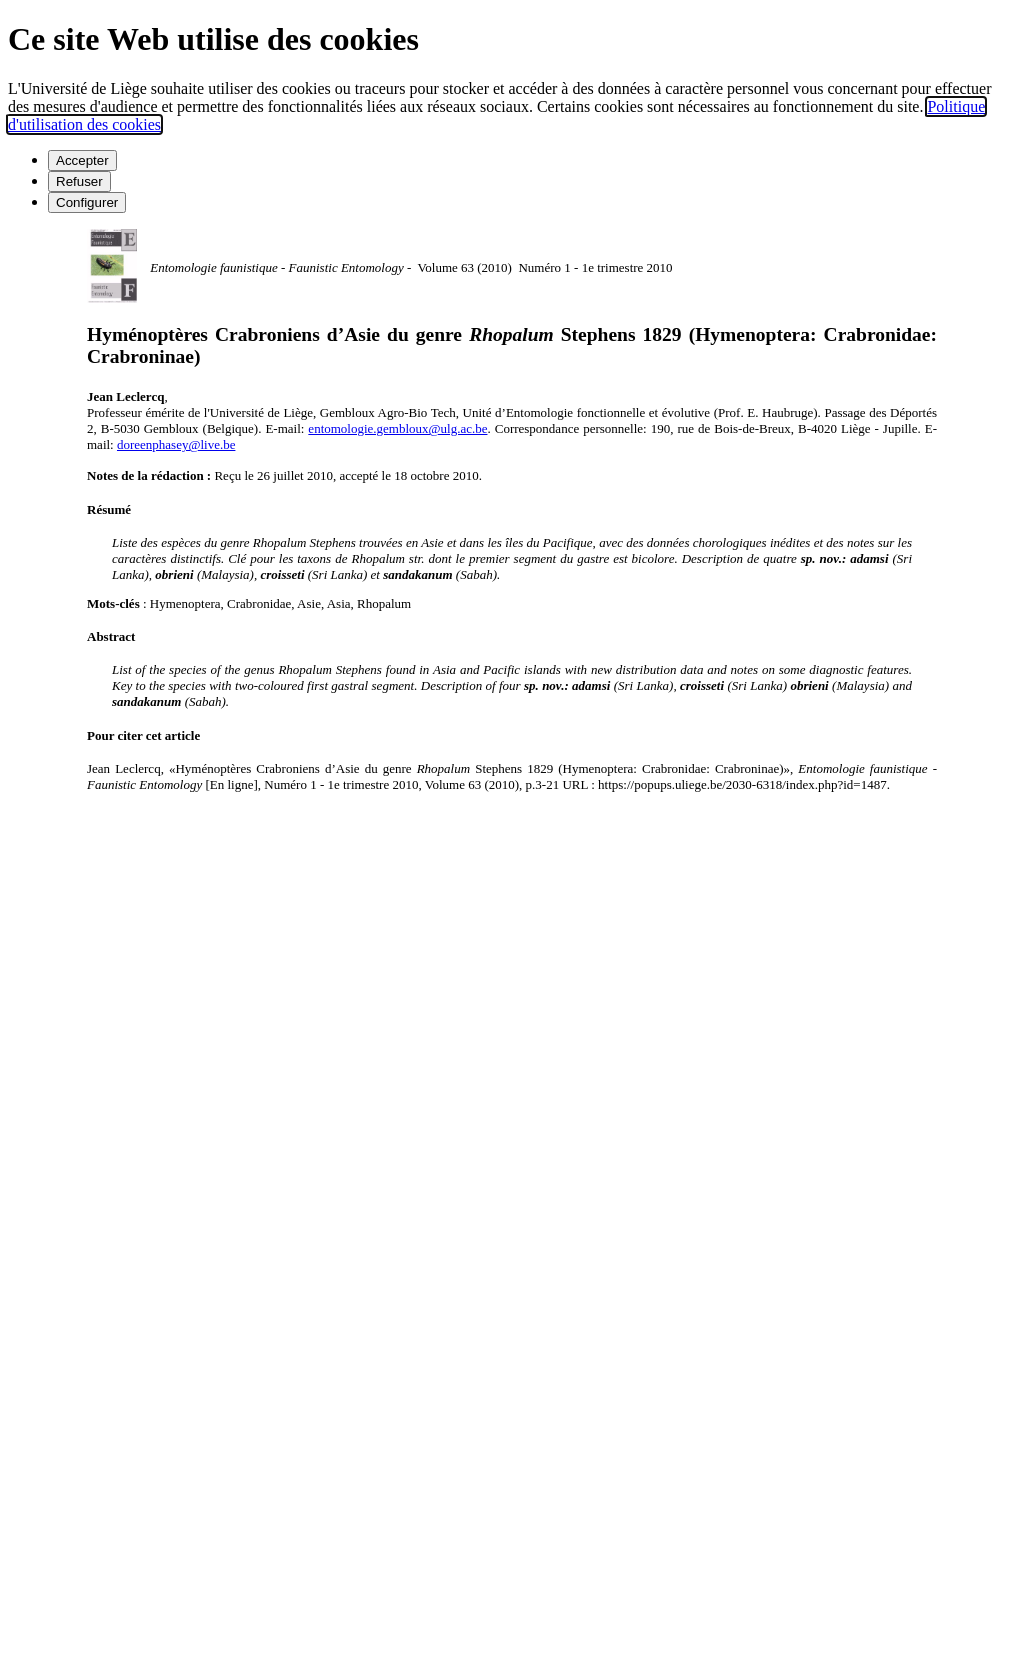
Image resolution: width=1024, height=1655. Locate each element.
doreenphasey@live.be (176, 444)
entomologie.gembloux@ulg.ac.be (397, 428)
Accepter (82, 160)
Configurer (87, 202)
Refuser (79, 181)
